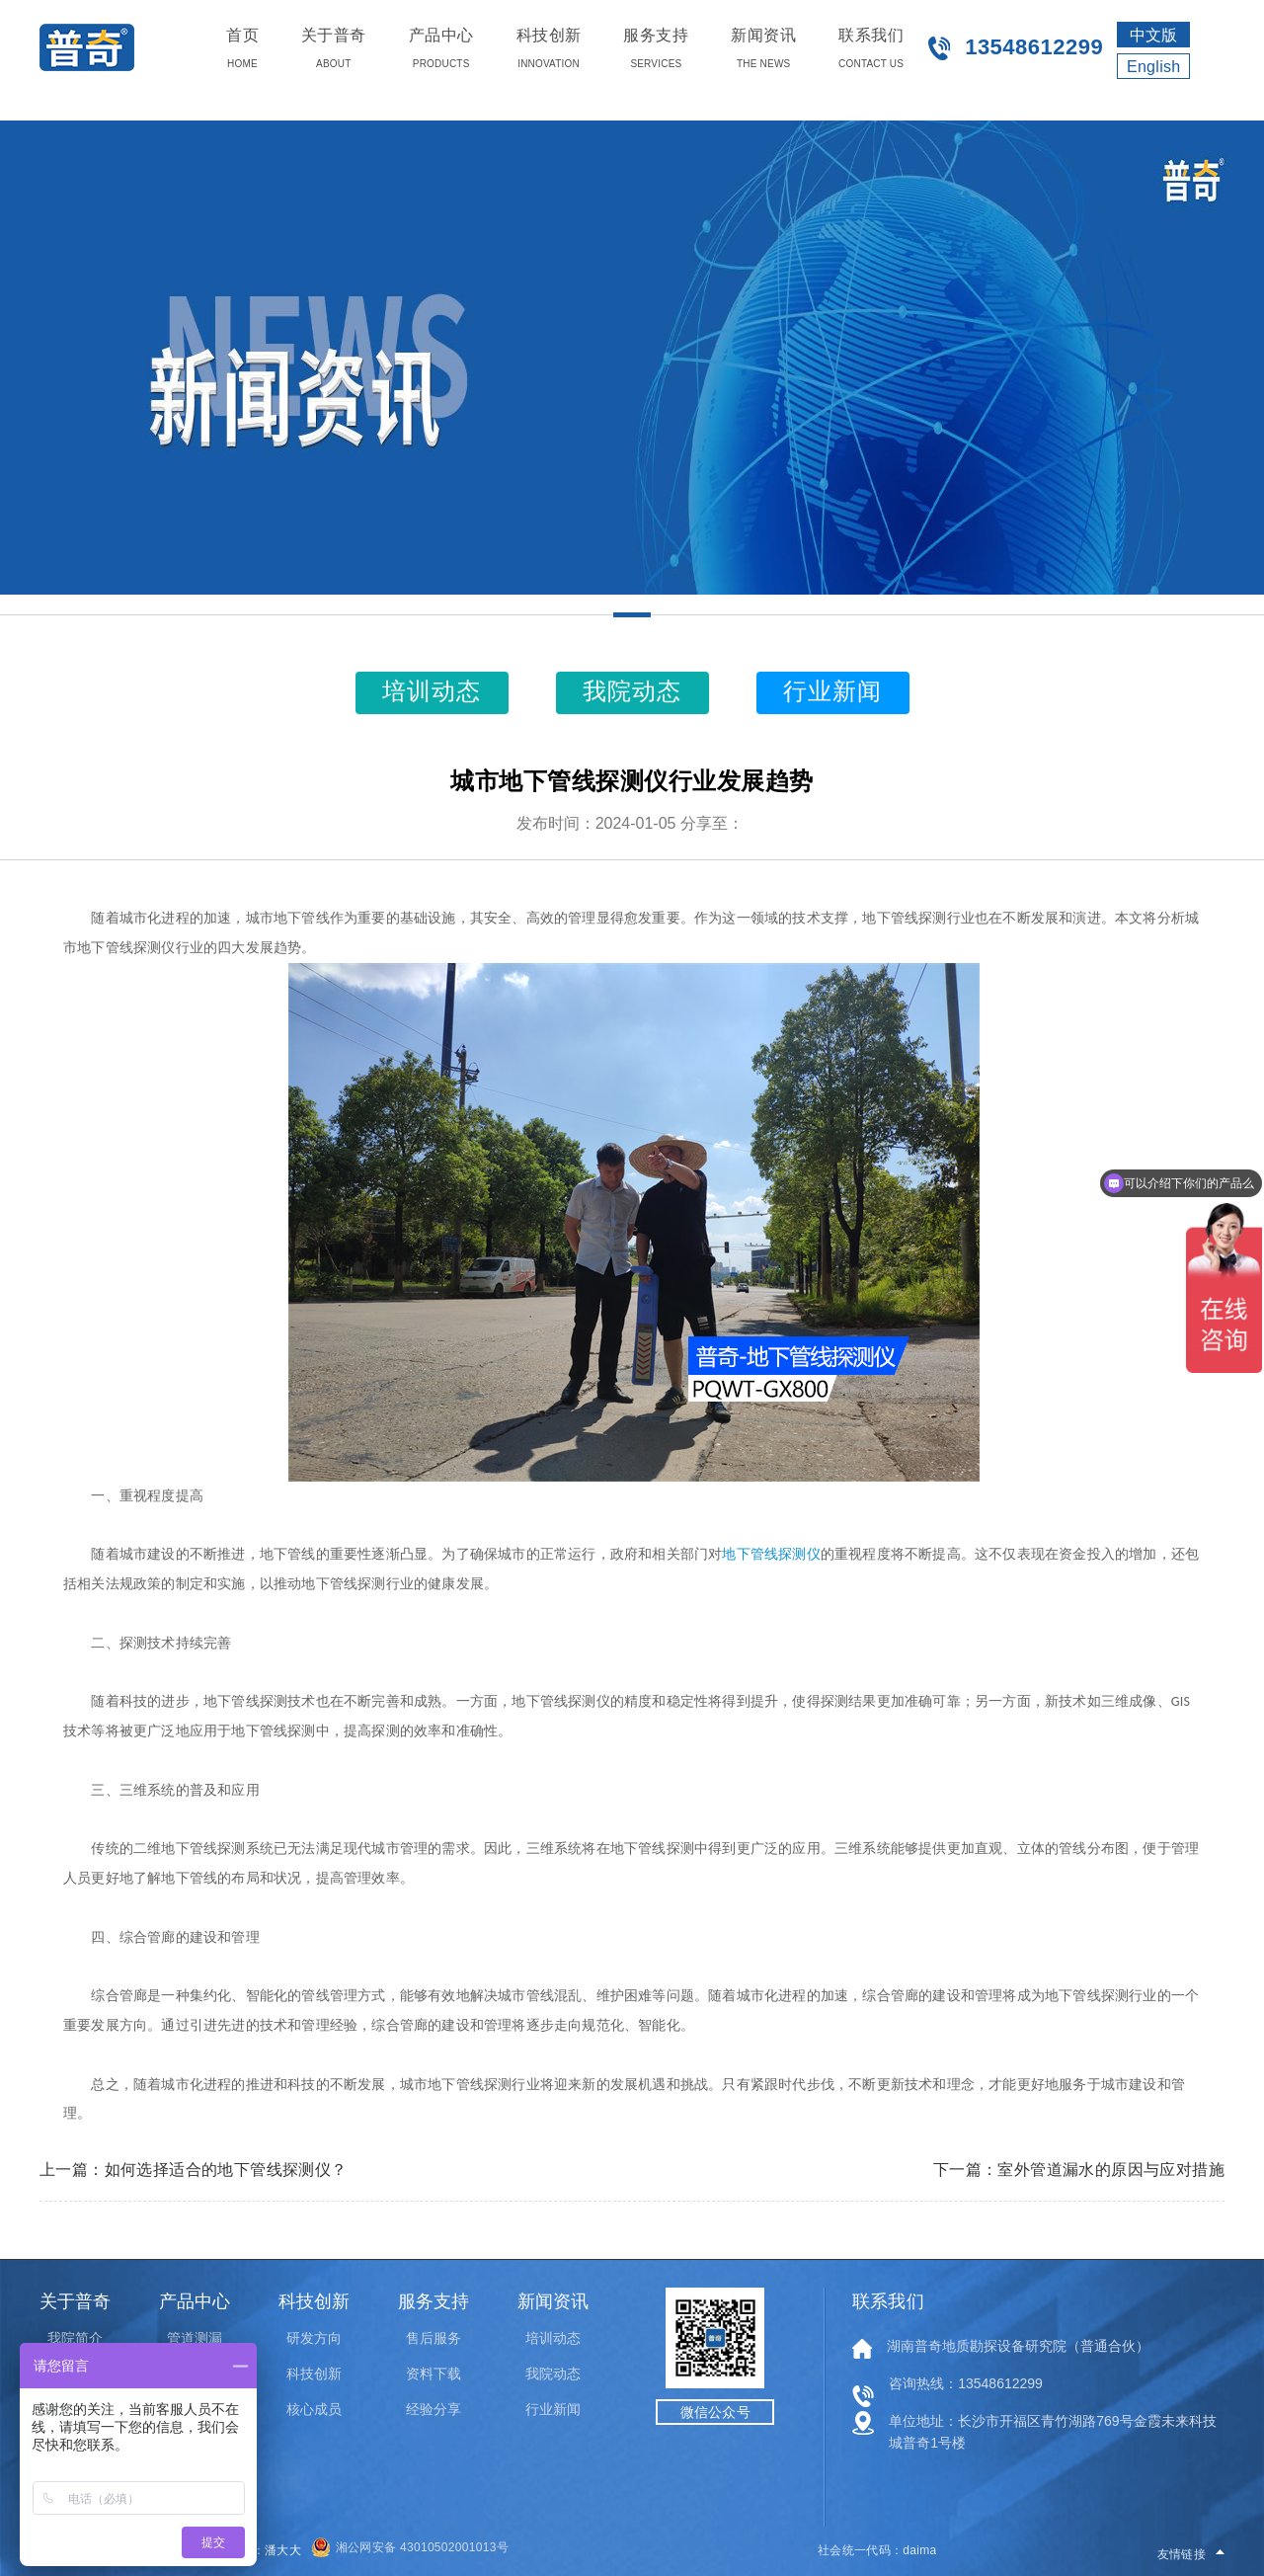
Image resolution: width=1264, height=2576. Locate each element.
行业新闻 (553, 2409)
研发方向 (314, 2338)
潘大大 (283, 2550)
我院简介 (75, 2338)
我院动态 (553, 2373)
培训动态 (553, 2338)
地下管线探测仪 (771, 1554)
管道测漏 (194, 2338)
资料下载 (433, 2373)
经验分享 (433, 2409)
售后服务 (433, 2338)
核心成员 (314, 2409)
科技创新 (314, 2373)
